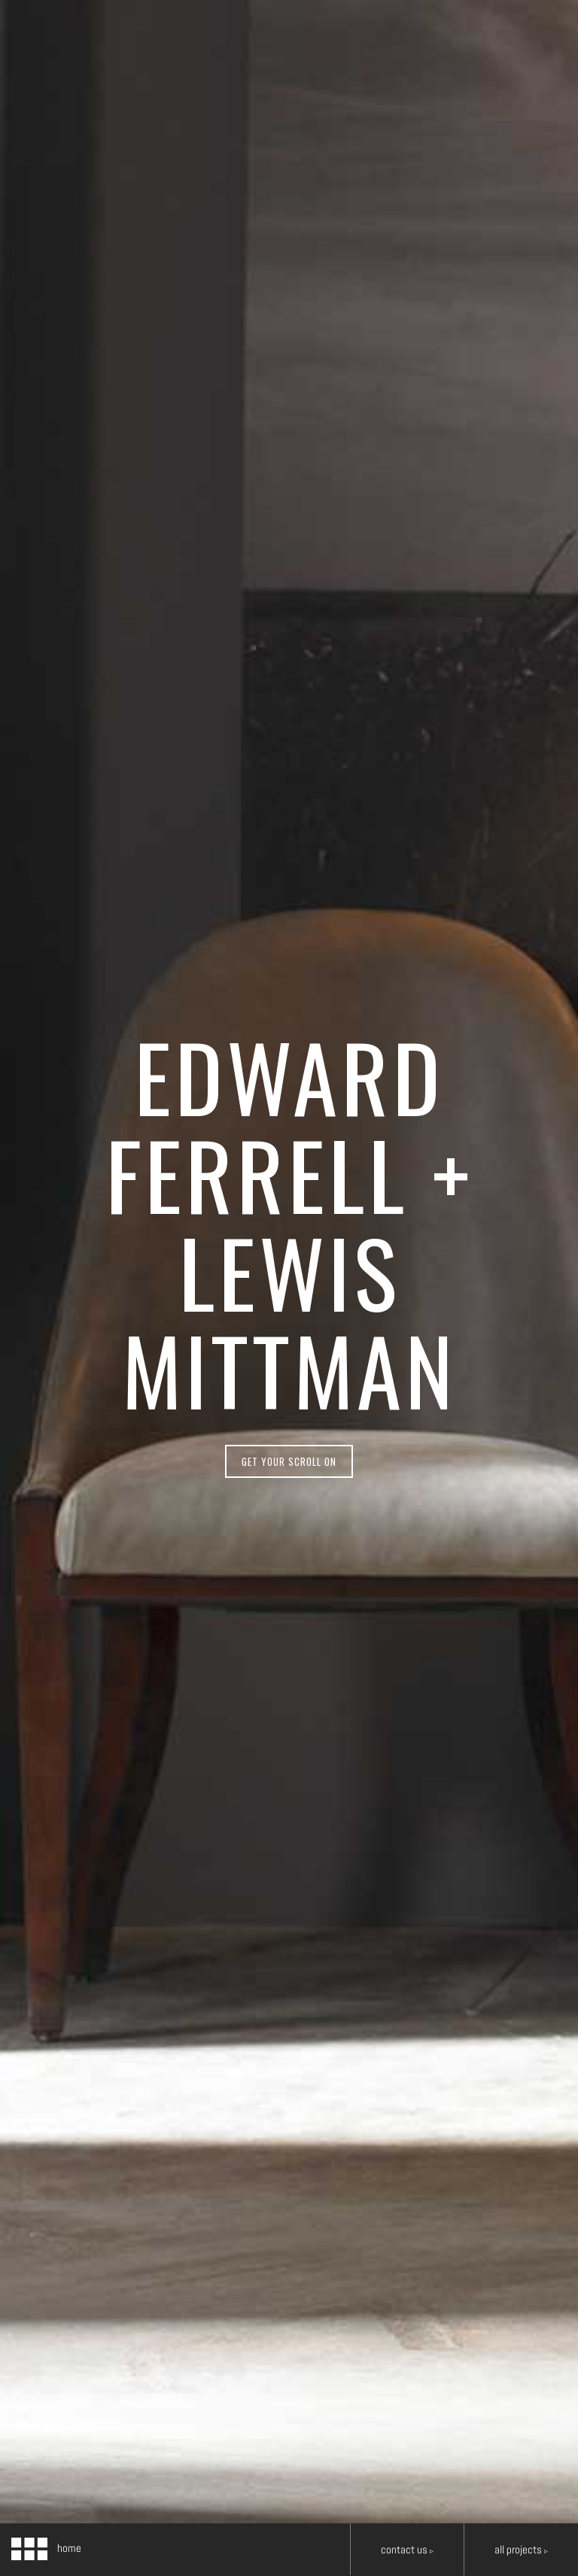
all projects (521, 2549)
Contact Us (407, 2549)
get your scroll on (289, 1461)
